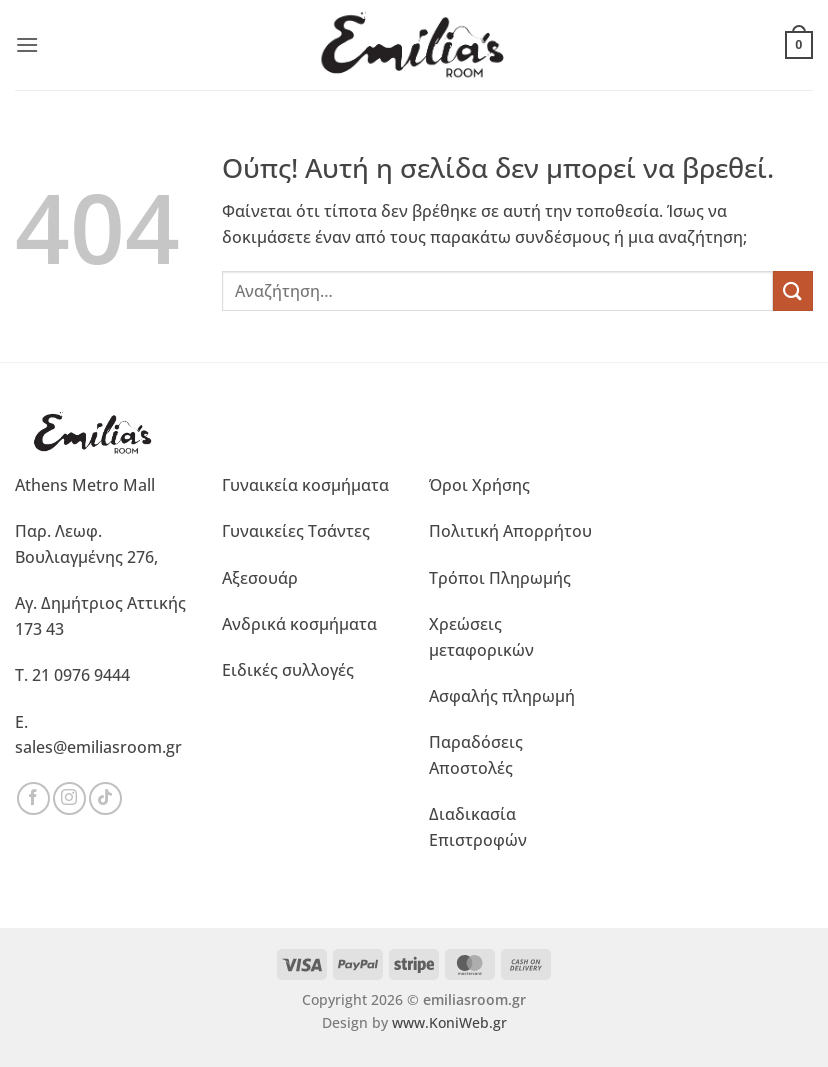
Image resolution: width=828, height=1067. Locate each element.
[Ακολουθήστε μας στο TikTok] (105, 798)
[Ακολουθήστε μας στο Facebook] (33, 798)
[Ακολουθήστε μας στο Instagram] (69, 798)
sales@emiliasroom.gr (98, 747)
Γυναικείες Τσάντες (296, 531)
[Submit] (793, 290)
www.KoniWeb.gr (449, 1022)
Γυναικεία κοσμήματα (305, 485)
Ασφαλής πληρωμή (502, 696)
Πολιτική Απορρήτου (510, 531)
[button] (27, 44)
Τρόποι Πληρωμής (500, 578)
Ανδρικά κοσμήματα (299, 624)
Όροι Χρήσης (479, 485)
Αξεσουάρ (260, 578)
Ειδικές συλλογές (288, 670)
